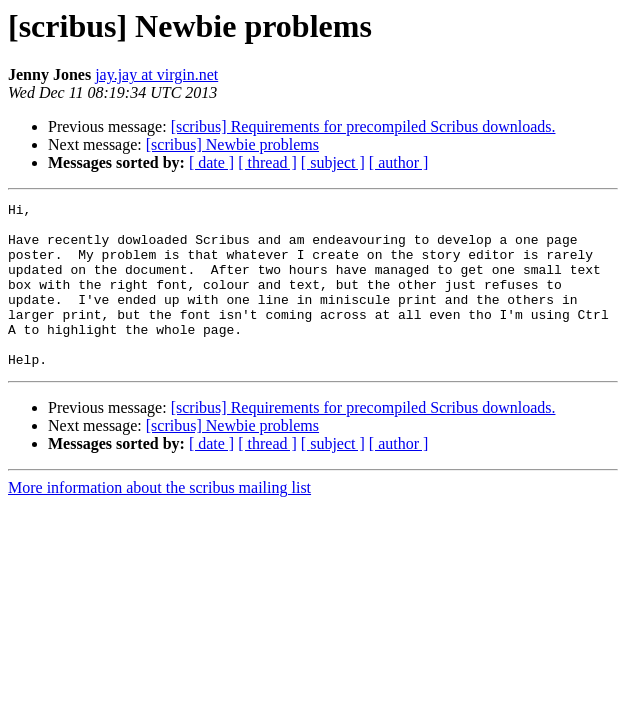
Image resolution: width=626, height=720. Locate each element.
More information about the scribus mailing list (159, 520)
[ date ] (211, 162)
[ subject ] (333, 162)
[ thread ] (267, 162)
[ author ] (399, 162)
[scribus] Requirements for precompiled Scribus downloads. (363, 126)
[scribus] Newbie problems (232, 144)
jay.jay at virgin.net (156, 74)
